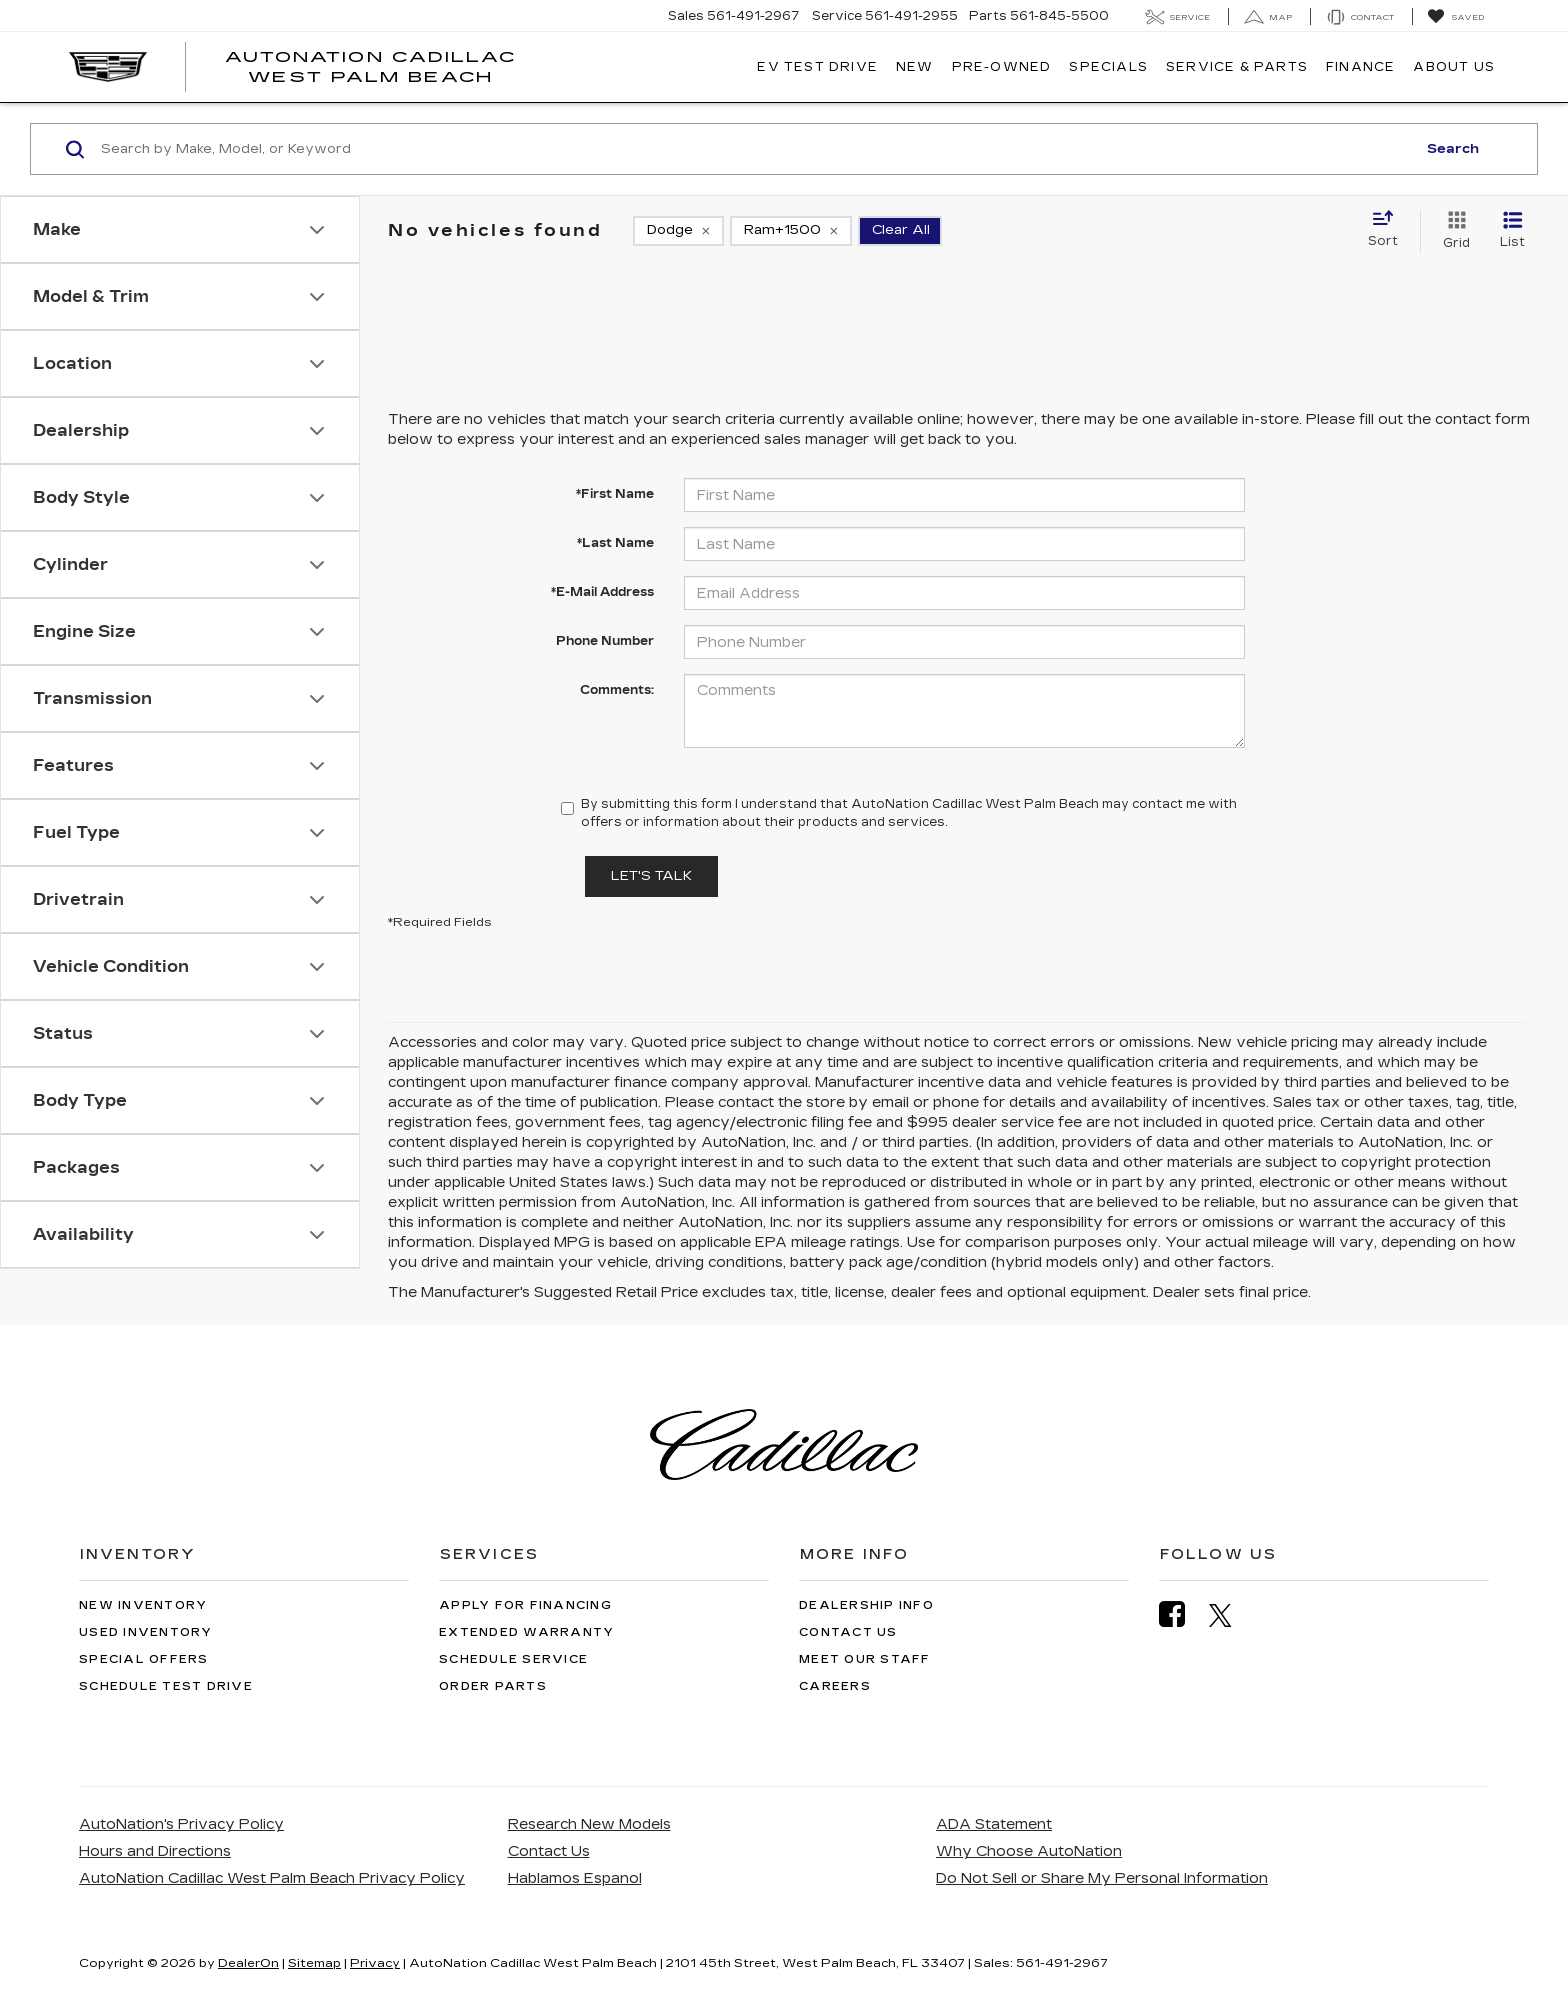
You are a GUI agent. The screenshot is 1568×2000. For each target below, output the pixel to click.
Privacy (375, 1963)
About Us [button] (1454, 67)
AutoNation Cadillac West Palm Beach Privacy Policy (272, 1878)
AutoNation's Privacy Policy (181, 1824)
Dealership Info (866, 1605)
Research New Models (589, 1824)
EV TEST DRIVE (817, 67)
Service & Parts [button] (1237, 67)
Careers (835, 1686)
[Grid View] (1452, 231)
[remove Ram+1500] (791, 231)
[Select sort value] (1389, 230)
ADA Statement (994, 1824)
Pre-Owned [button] (1002, 67)
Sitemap (314, 1963)
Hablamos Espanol (575, 1878)
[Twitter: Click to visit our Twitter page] (1230, 1615)
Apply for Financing (525, 1605)
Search (1453, 149)
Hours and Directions (155, 1851)
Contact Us (848, 1632)
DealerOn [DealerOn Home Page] (248, 1963)
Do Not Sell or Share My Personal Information (1102, 1878)
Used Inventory (146, 1632)
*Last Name (615, 543)
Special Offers (144, 1659)
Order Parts (493, 1686)
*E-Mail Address (602, 592)
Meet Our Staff (865, 1659)
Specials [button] (1108, 67)
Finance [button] (1360, 67)
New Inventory (143, 1605)
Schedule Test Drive (166, 1686)
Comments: (617, 690)
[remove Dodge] (678, 231)
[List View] (1512, 231)
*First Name (615, 494)
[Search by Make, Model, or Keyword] (755, 149)
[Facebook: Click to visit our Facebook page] (1182, 1614)
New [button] (915, 67)
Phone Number (605, 641)
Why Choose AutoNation (1029, 1851)
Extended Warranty (526, 1632)
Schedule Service (513, 1659)
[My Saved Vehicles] (1455, 17)
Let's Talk (651, 876)
